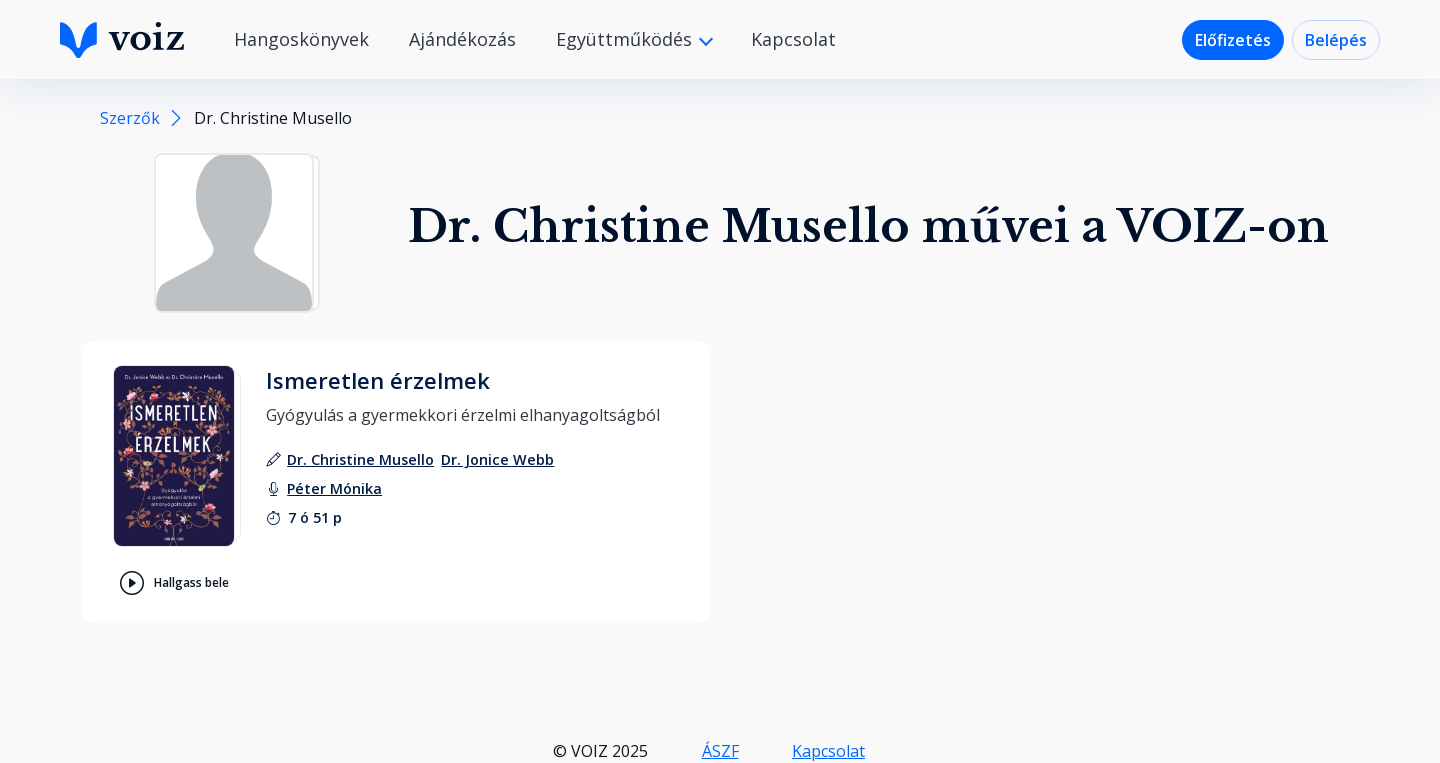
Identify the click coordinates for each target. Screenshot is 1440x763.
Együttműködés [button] (626, 39)
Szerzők (130, 118)
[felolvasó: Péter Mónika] (334, 488)
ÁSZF (720, 751)
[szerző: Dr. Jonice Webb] (497, 459)
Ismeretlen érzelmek (378, 380)
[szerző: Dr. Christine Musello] (360, 459)
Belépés (1336, 40)
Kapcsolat (793, 39)
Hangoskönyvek (301, 39)
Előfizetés (1233, 40)
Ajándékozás (462, 39)
